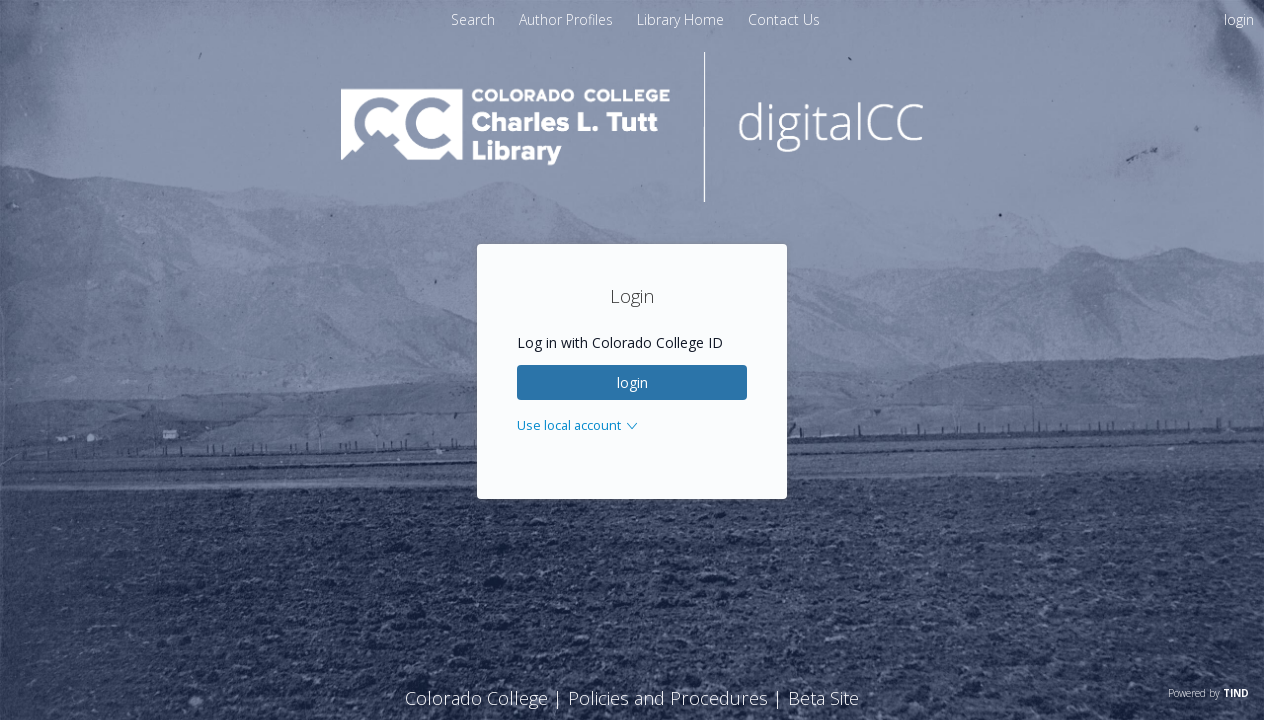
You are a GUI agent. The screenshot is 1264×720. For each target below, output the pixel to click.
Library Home (682, 19)
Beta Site (823, 698)
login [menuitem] (1239, 19)
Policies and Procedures (668, 698)
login (632, 382)
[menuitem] (568, 19)
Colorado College (476, 698)
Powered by (1208, 693)
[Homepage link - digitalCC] (632, 196)
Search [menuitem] (473, 19)
